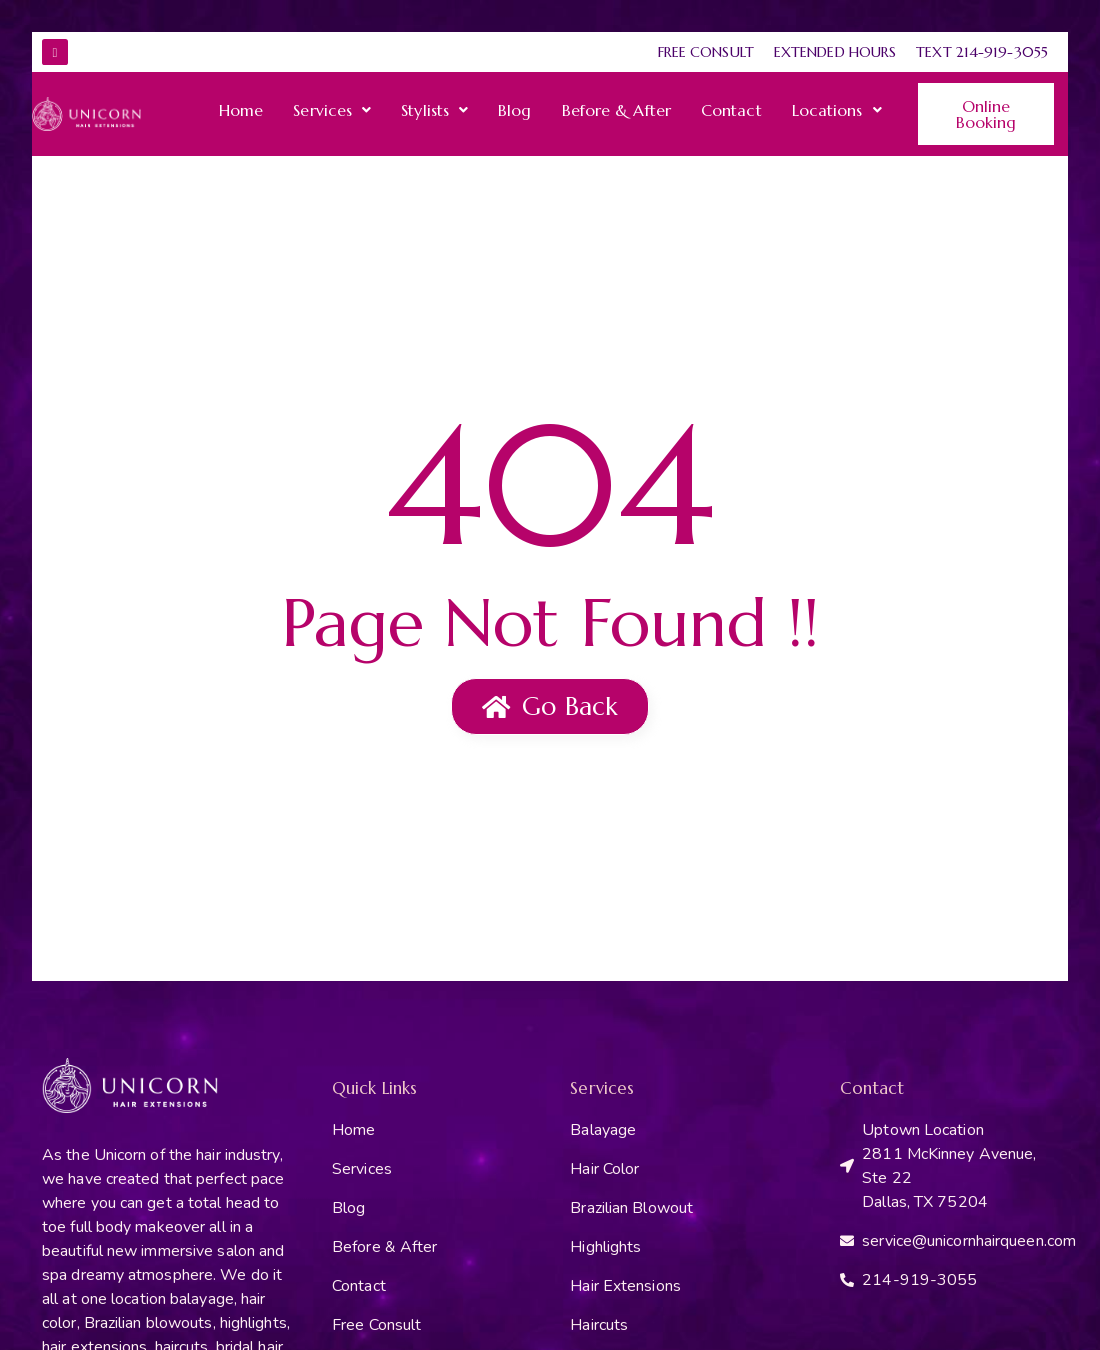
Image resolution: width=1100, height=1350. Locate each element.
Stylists (434, 110)
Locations (837, 110)
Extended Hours (835, 52)
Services (332, 110)
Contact (731, 110)
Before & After (616, 110)
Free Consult (706, 52)
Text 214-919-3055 (982, 52)
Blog (514, 110)
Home (241, 110)
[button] (332, 110)
